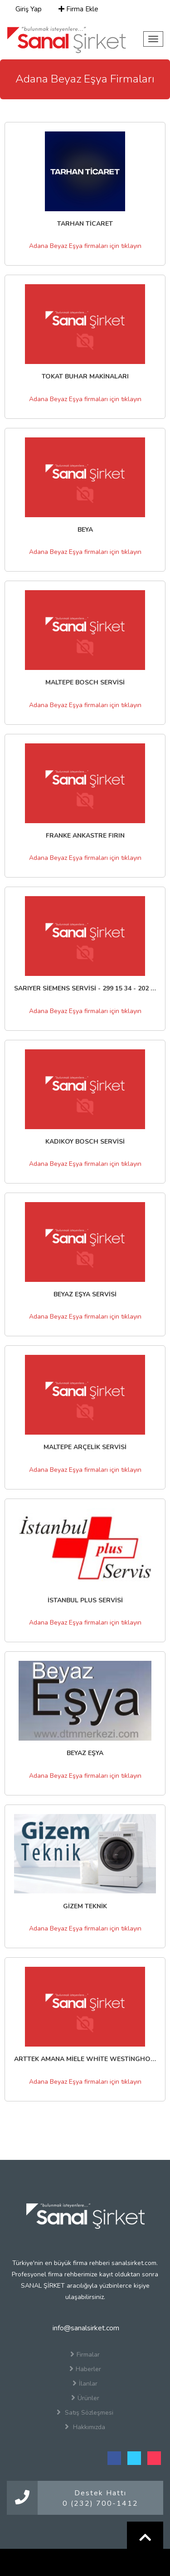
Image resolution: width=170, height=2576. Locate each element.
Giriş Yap (28, 9)
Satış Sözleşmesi (85, 2412)
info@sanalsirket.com (85, 2328)
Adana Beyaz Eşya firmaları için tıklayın (85, 246)
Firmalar (85, 2354)
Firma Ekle (78, 9)
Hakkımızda (85, 2426)
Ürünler (85, 2397)
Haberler (85, 2368)
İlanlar (85, 2383)
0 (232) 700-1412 (100, 2503)
